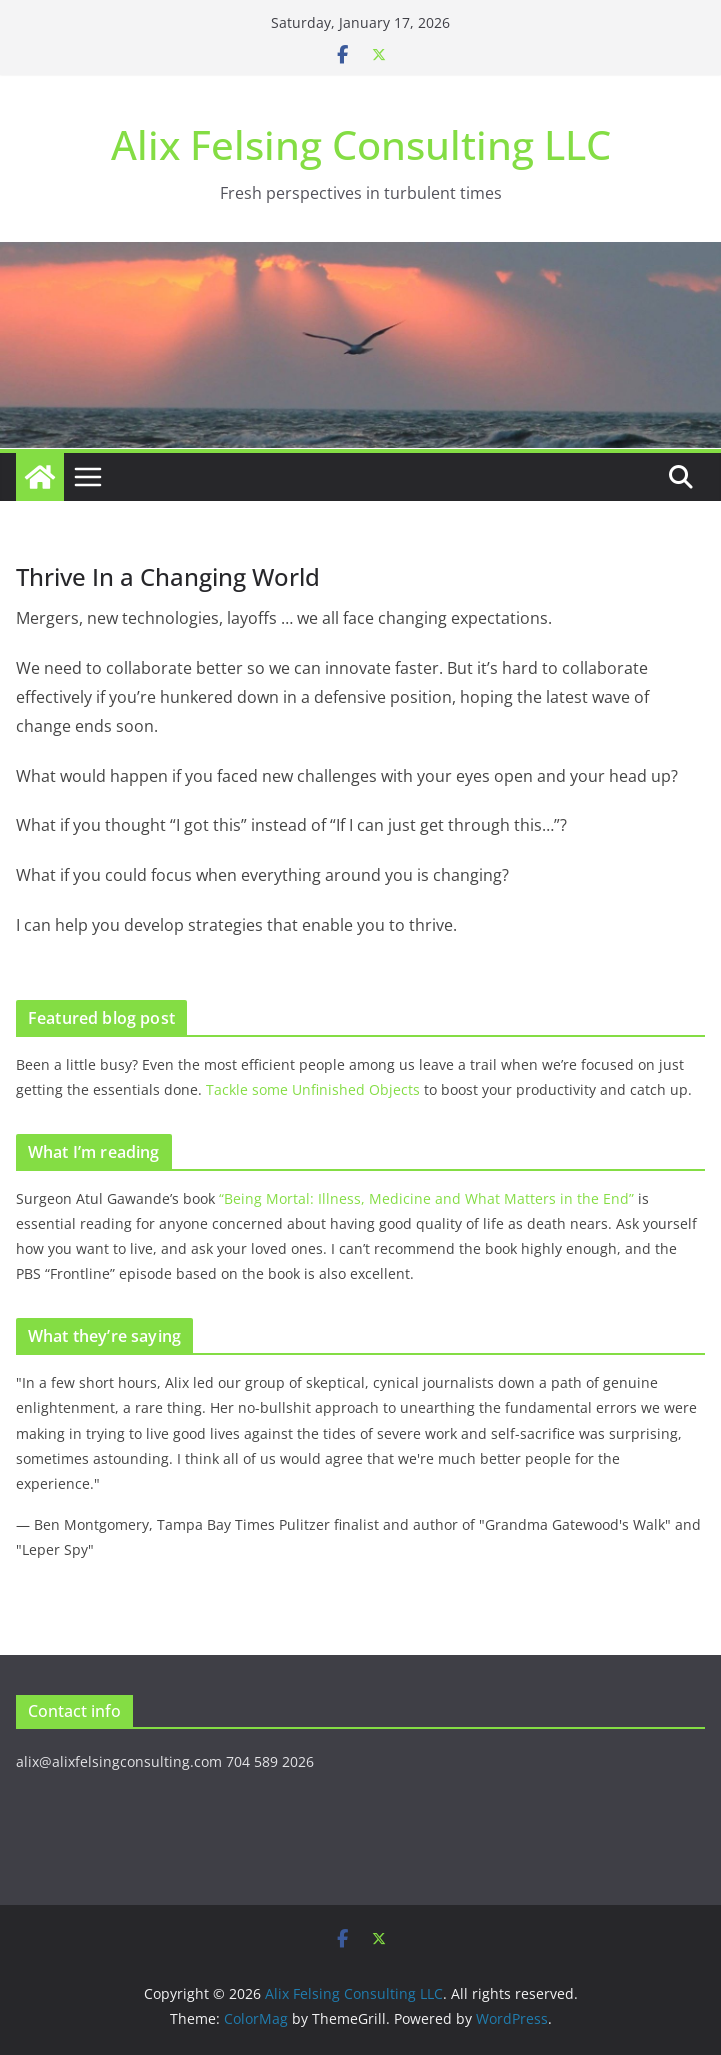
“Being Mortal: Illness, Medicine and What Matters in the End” (426, 1198)
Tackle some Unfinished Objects (313, 1089)
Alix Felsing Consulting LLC (361, 144)
